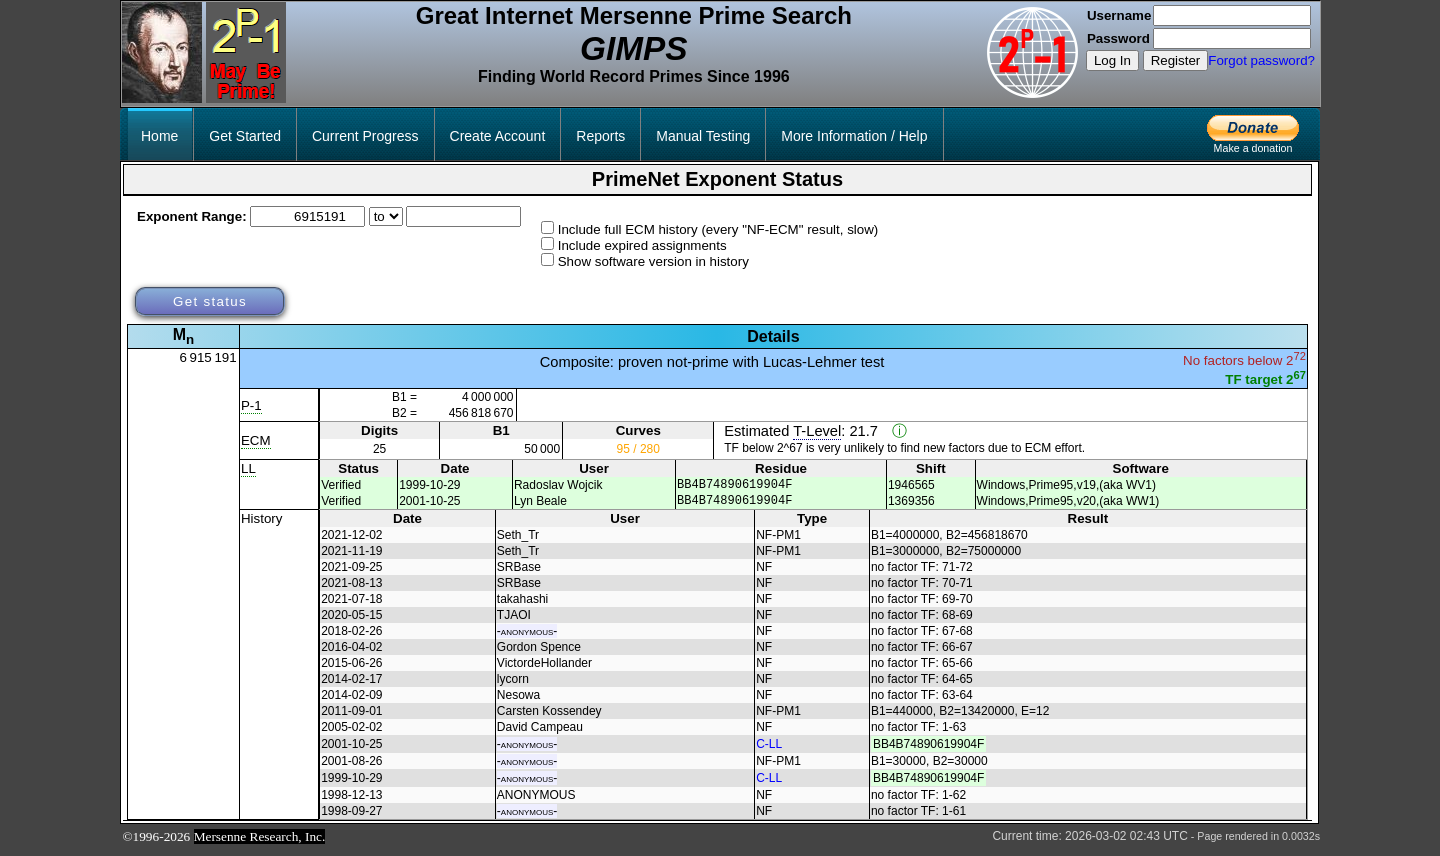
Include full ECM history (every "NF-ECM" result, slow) (718, 229)
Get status (210, 301)
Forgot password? (1261, 60)
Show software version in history (653, 261)
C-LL (769, 750)
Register (1176, 60)
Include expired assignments (642, 245)
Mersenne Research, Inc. (260, 842)
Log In (1112, 60)
